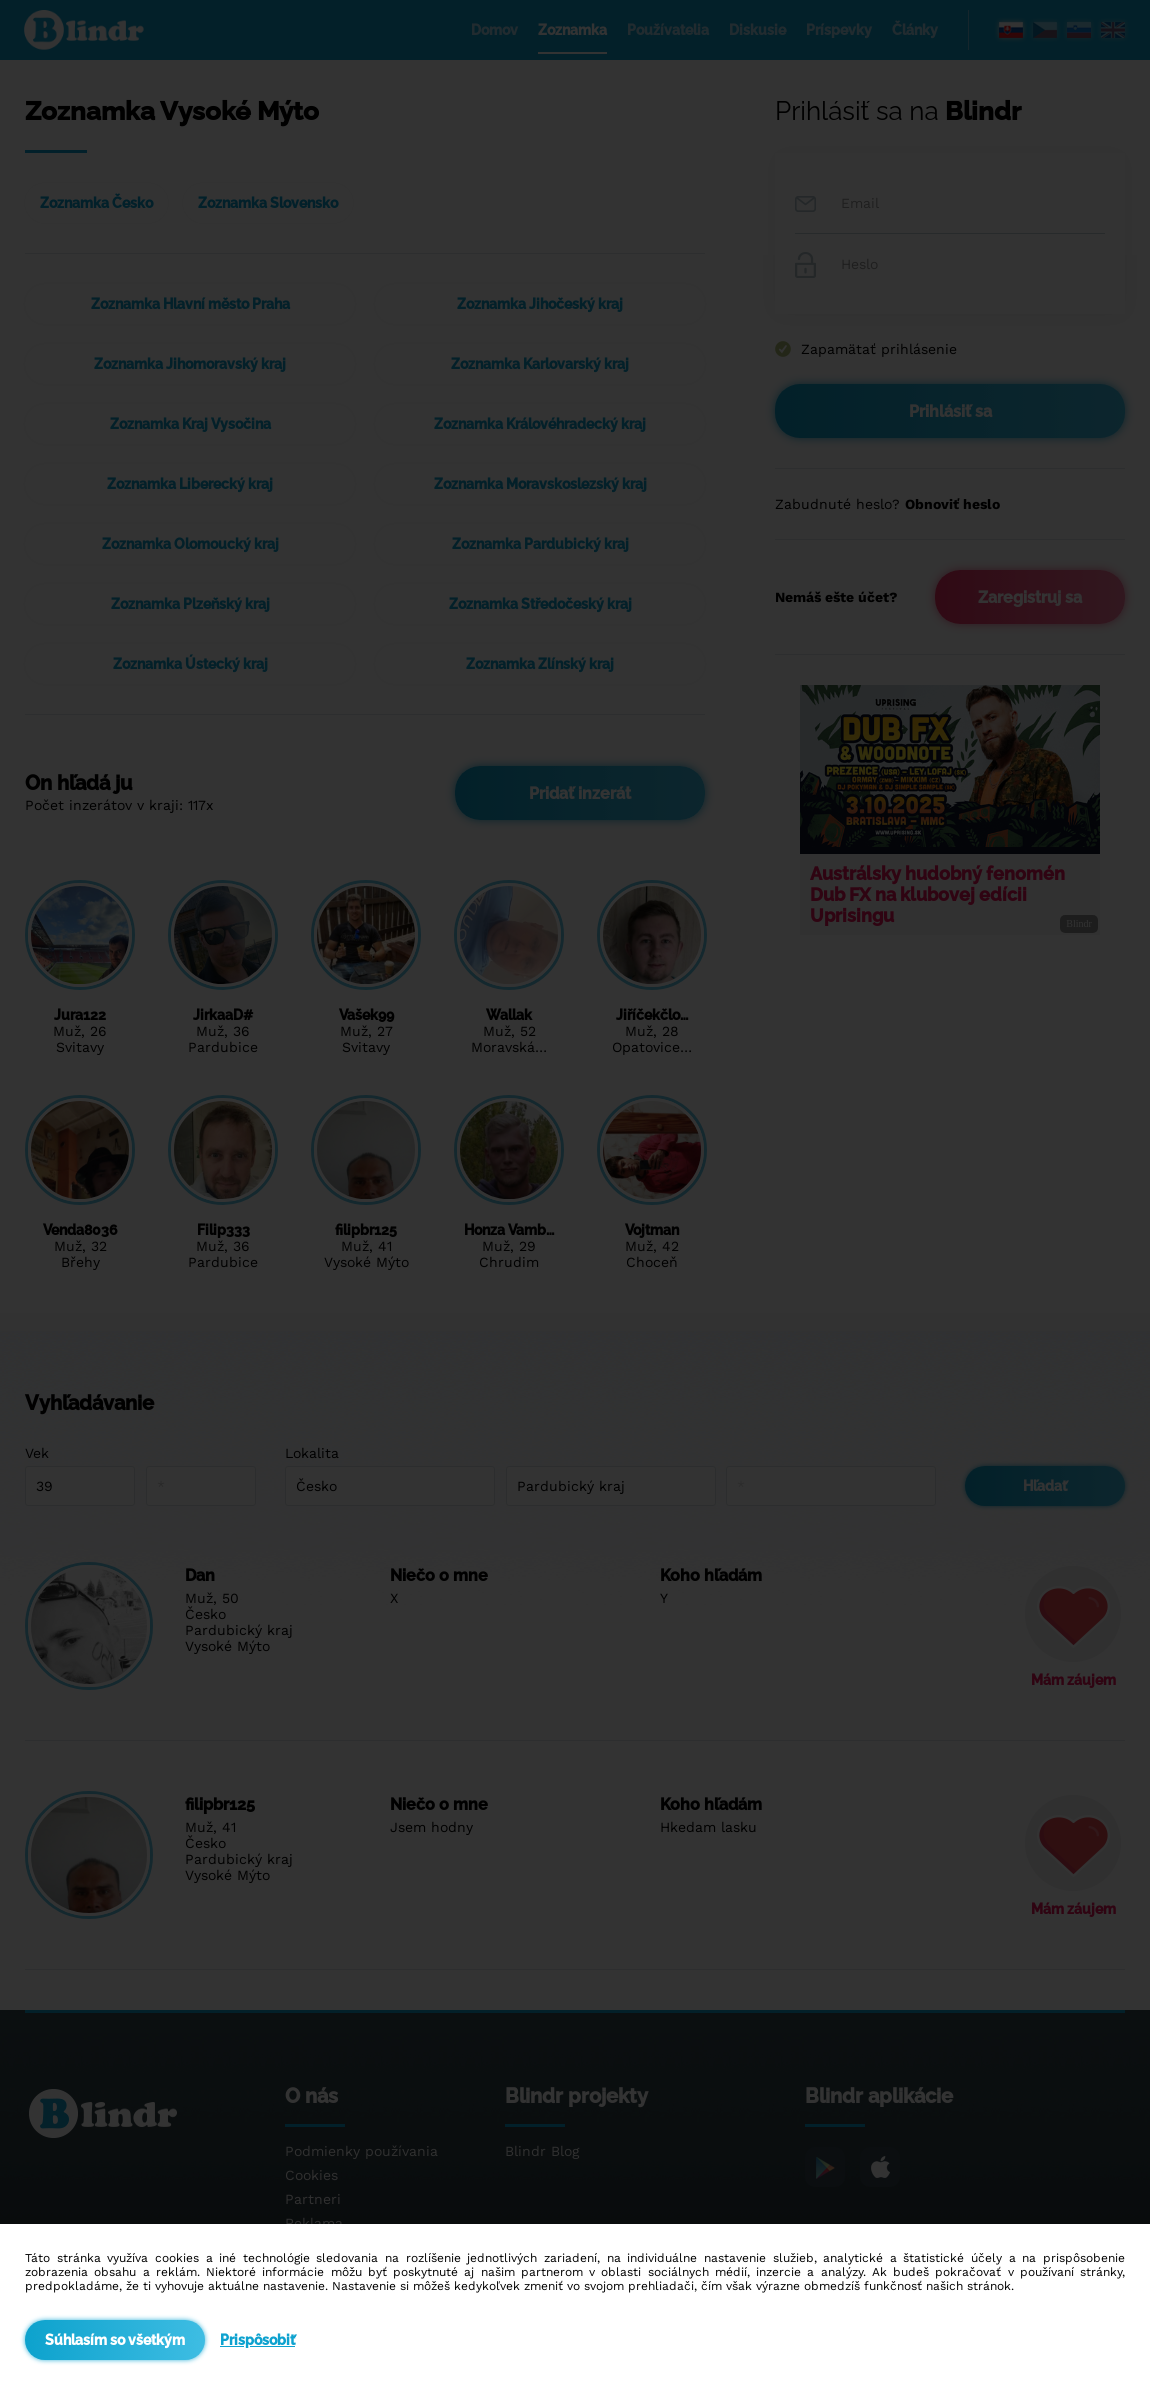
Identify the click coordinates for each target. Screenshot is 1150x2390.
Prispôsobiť (257, 2340)
